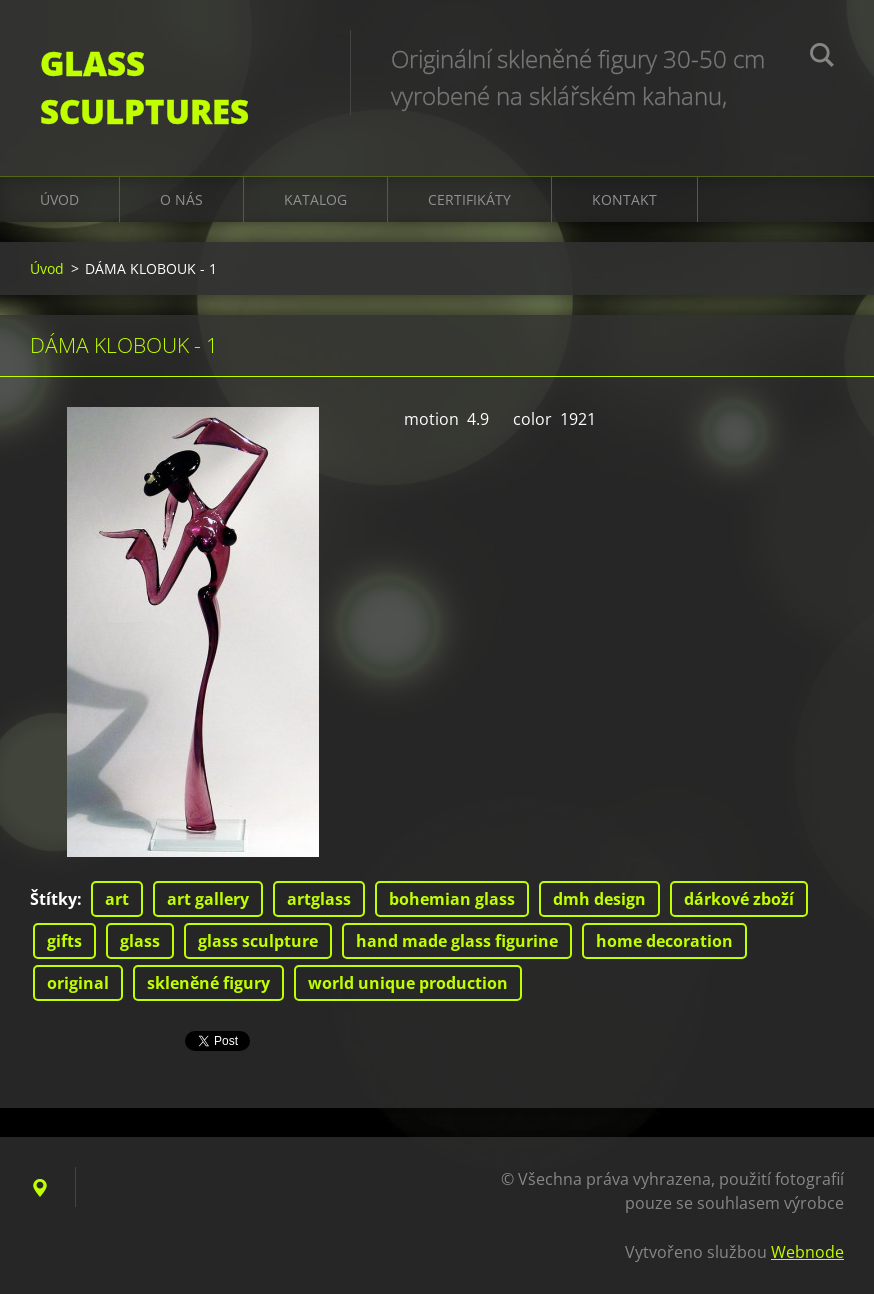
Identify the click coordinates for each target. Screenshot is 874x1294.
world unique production (408, 983)
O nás (181, 199)
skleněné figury (208, 983)
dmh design (599, 899)
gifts (64, 941)
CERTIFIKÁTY (469, 199)
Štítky (53, 899)
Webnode (807, 1252)
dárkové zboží (739, 899)
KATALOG (315, 199)
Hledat (822, 58)
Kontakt (624, 199)
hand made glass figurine (457, 941)
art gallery (208, 899)
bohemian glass (452, 899)
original (78, 983)
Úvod (59, 199)
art (117, 899)
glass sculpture (258, 941)
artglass (319, 899)
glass (140, 941)
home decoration (664, 941)
